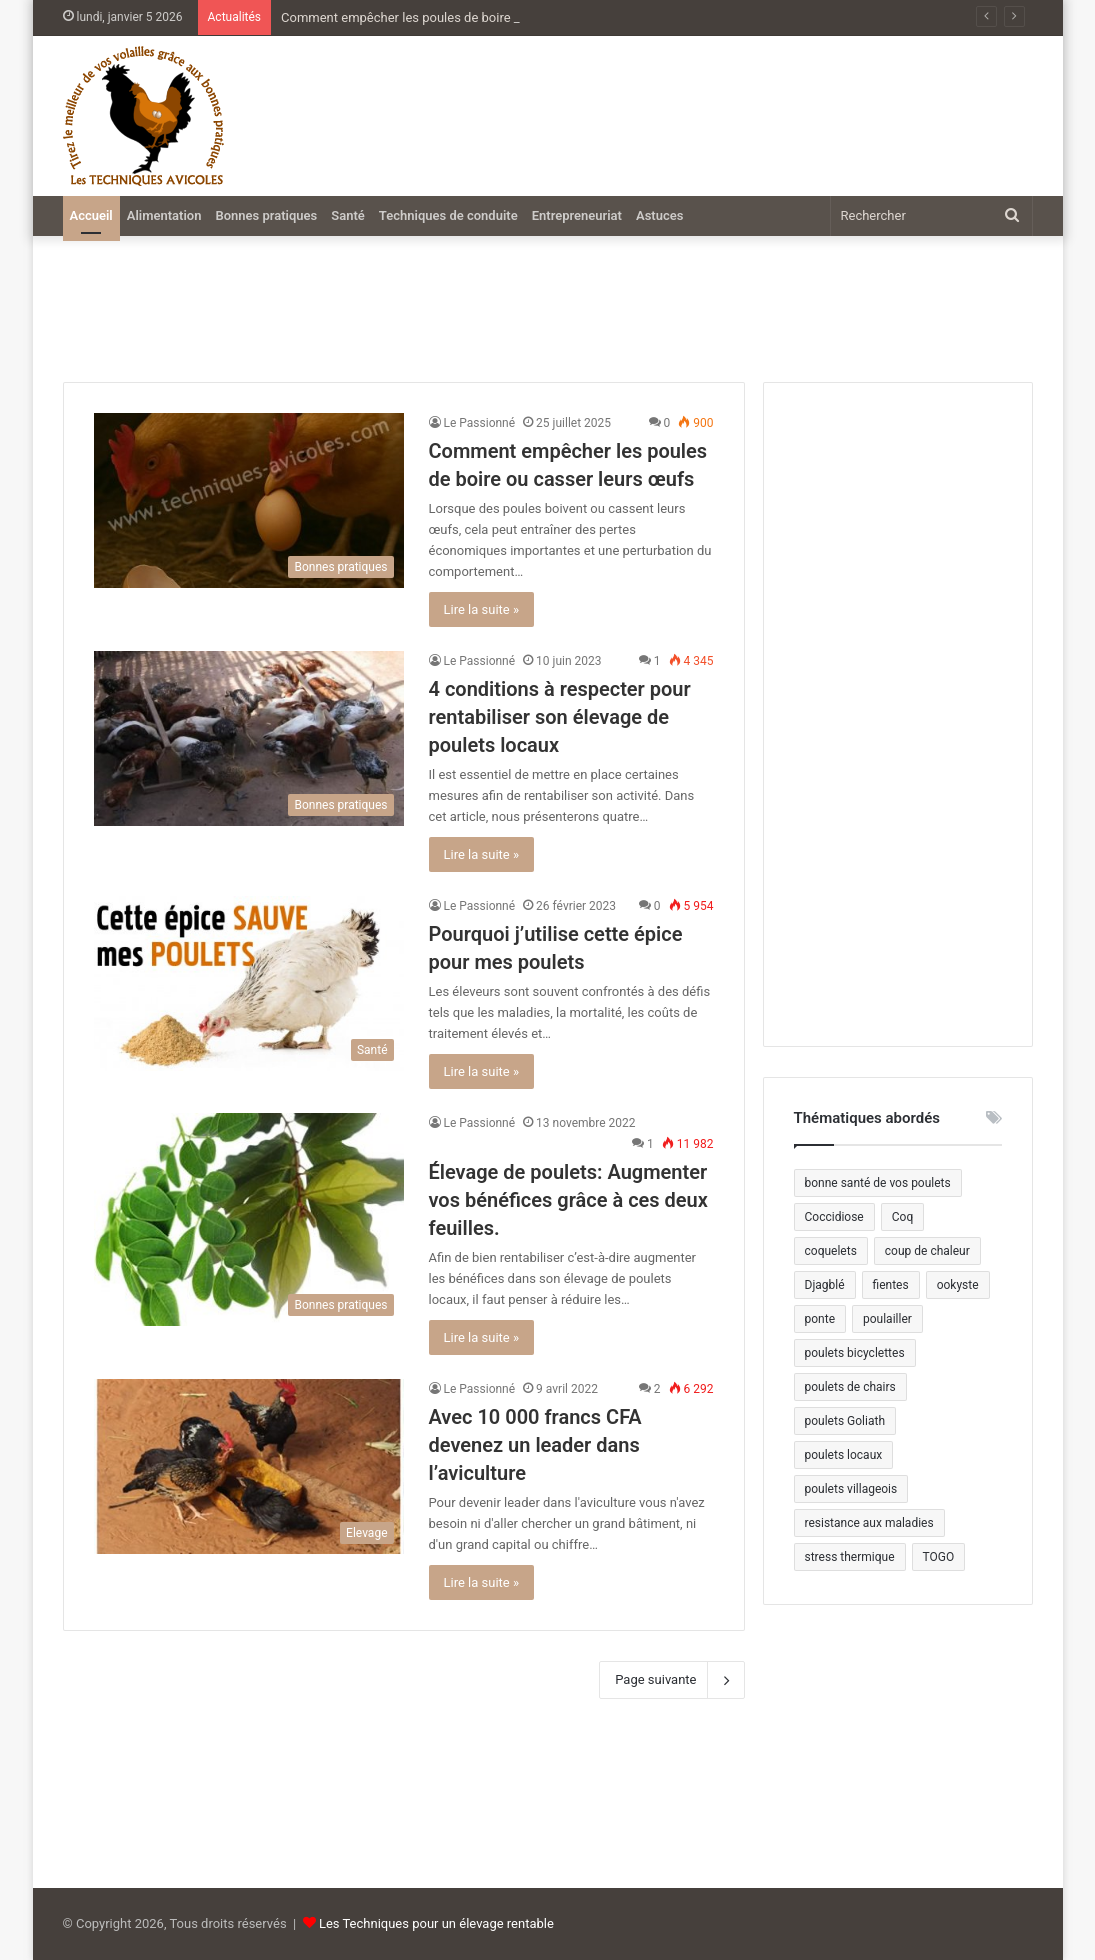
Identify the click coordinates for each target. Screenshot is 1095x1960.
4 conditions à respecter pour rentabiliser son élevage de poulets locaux (560, 717)
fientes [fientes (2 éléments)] (891, 1285)
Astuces (659, 215)
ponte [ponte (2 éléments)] (820, 1319)
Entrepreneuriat (577, 215)
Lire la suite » (482, 609)
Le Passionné (480, 423)
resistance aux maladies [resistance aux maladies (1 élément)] (869, 1523)
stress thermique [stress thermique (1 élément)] (850, 1557)
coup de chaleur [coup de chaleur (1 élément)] (927, 1251)
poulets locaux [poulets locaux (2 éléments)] (844, 1455)
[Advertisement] (721, 106)
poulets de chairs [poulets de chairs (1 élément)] (850, 1387)
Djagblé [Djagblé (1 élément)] (825, 1285)
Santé (348, 215)
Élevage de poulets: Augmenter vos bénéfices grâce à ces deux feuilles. (568, 1200)
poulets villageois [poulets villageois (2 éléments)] (851, 1489)
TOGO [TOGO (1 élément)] (939, 1557)
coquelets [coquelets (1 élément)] (831, 1251)
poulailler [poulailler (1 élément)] (887, 1319)
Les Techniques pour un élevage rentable (436, 1923)
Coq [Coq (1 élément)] (902, 1217)
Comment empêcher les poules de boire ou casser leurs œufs (458, 17)
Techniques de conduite (448, 215)
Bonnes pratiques (266, 215)
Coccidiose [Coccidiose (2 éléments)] (834, 1217)
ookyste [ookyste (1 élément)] (958, 1285)
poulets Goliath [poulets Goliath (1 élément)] (845, 1421)
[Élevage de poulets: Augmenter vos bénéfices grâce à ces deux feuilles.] (249, 1219)
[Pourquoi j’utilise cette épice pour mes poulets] (249, 983)
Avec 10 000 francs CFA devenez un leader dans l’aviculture (535, 1445)
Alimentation (164, 215)
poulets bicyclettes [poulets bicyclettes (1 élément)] (855, 1353)
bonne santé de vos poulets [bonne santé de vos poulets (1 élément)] (878, 1183)
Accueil (91, 215)
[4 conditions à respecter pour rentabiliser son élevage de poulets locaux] (249, 738)
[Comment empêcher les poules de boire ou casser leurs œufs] (249, 500)
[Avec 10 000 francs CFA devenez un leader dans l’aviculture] (249, 1466)
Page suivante (671, 1680)
